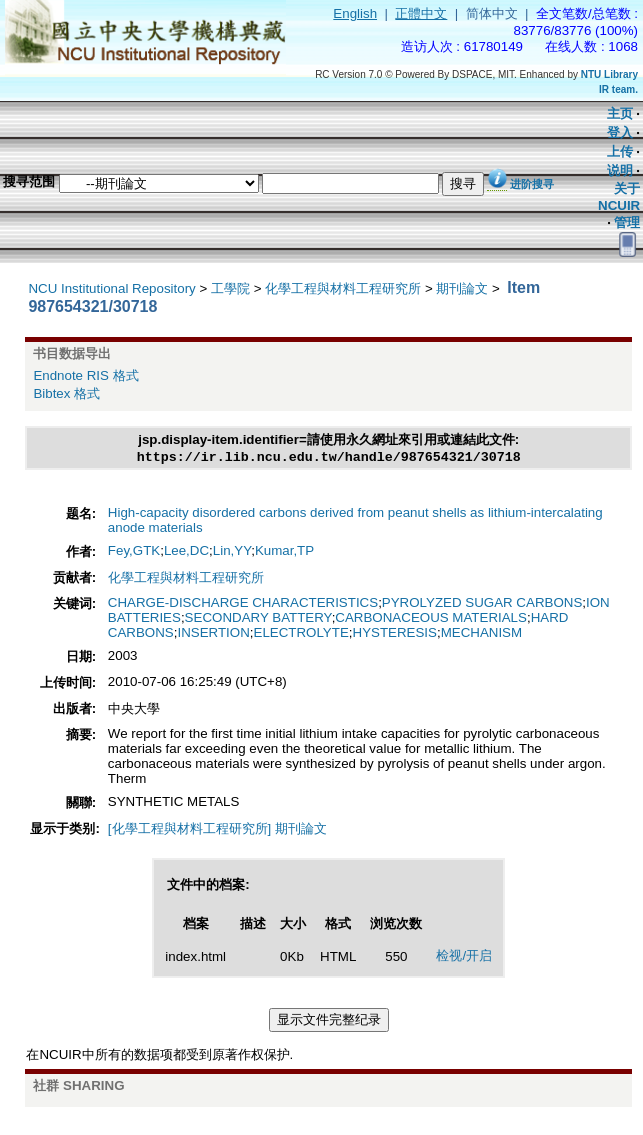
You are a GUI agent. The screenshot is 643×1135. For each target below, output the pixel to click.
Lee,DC (186, 552)
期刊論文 (462, 288)
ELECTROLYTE (301, 634)
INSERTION (213, 634)
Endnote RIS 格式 (85, 375)
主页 (620, 113)
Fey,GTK (134, 552)
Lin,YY (232, 552)
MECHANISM (481, 634)
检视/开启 (464, 957)
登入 (620, 132)
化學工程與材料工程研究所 (343, 288)
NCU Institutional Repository (111, 288)
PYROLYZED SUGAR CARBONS (482, 604)
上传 (620, 151)
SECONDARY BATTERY (258, 619)
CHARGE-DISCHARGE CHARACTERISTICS (243, 604)
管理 (627, 222)
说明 (620, 170)
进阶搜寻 (532, 184)
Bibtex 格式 (66, 393)
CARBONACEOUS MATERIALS (431, 619)
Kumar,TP (284, 552)
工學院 (230, 288)
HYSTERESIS (395, 634)
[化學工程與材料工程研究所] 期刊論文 (217, 830)
